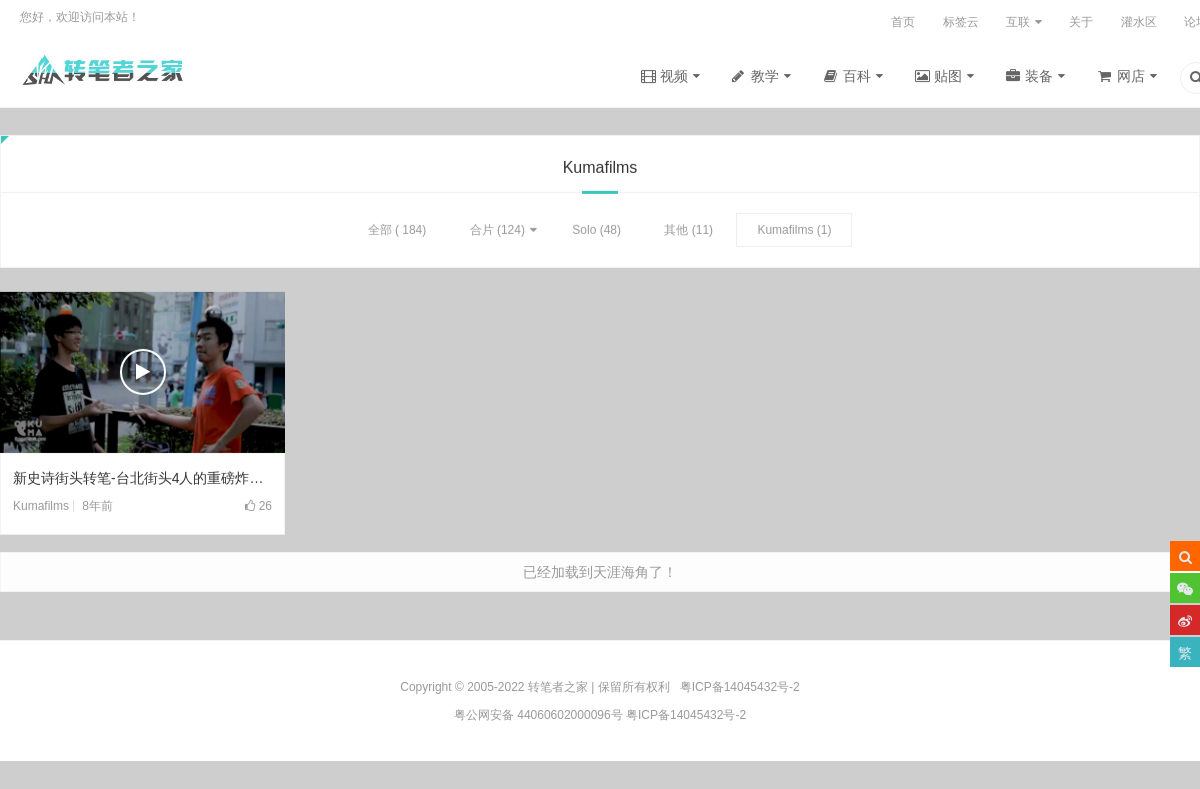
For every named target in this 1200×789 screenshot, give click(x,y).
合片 (482, 232)
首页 (903, 22)
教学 (765, 76)
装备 (1039, 76)
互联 (1018, 22)
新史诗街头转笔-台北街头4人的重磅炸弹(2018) (142, 480)
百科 (857, 76)
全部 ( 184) (397, 232)
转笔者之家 (558, 687)
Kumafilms (785, 232)
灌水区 (1139, 22)
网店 (1131, 76)
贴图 (948, 76)
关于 (1081, 22)
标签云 (961, 22)
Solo (584, 232)
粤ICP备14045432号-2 (686, 715)
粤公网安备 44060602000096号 (538, 715)
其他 (676, 232)
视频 (674, 76)
